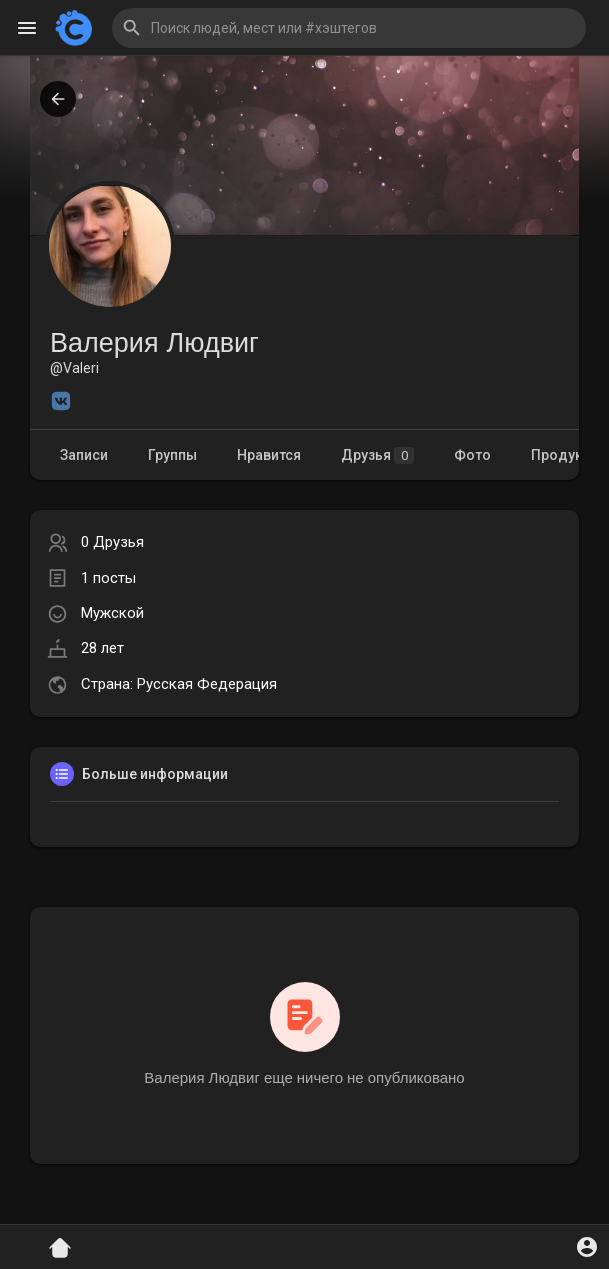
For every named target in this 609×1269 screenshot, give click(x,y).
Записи (84, 455)
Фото (472, 455)
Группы (172, 455)
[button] (349, 28)
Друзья (377, 455)
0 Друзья (112, 542)
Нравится (269, 455)
